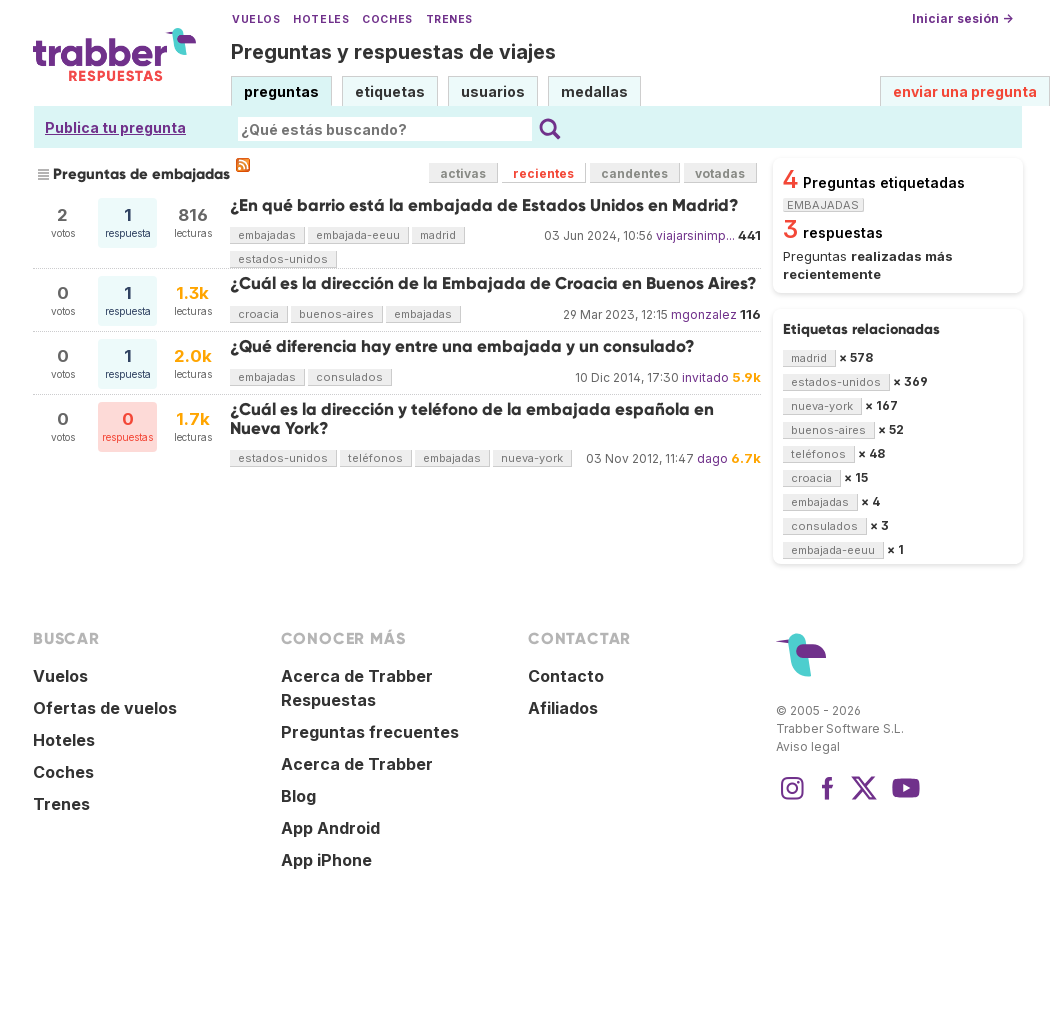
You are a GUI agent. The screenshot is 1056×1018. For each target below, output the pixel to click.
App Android (330, 828)
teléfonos (375, 458)
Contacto (566, 676)
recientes (543, 173)
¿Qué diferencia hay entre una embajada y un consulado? (462, 346)
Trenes (449, 19)
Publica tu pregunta (115, 127)
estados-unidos (283, 259)
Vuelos (256, 19)
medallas (594, 91)
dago (712, 458)
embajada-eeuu (358, 235)
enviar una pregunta (965, 91)
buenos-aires (336, 314)
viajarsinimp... (695, 235)
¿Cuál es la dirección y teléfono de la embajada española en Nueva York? (472, 418)
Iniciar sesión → (962, 18)
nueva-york (532, 458)
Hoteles (321, 19)
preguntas (281, 91)
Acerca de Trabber (357, 764)
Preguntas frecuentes (370, 732)
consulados (349, 377)
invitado (705, 377)
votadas (720, 173)
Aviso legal (808, 746)
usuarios (493, 91)
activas (463, 173)
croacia (258, 314)
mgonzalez (704, 314)
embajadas (267, 235)
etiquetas (390, 91)
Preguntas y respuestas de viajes (393, 52)
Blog (298, 796)
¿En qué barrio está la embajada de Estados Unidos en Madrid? (484, 205)
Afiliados (563, 708)
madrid (438, 235)
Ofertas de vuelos (105, 708)
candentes (634, 173)
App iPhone (326, 860)
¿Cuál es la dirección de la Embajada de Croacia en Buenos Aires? (493, 283)
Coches (387, 19)
